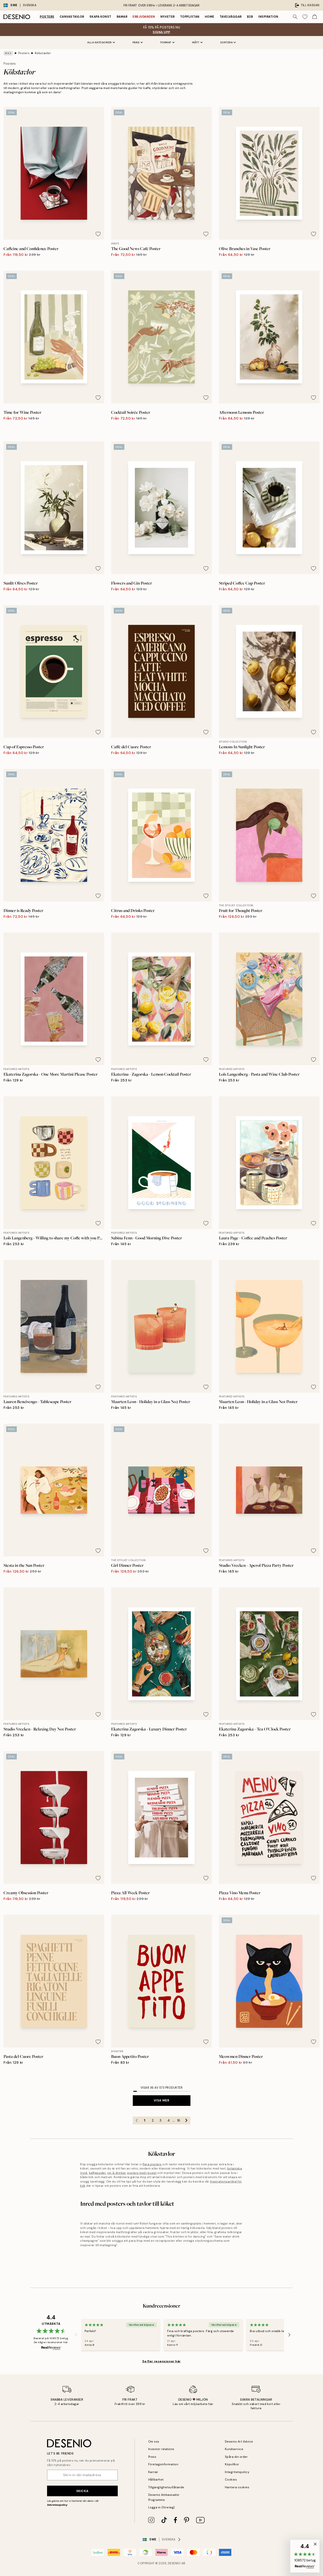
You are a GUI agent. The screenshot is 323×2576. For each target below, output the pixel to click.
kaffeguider (97, 2173)
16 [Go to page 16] (178, 2120)
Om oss (153, 2441)
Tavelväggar (231, 17)
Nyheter (167, 17)
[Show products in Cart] (314, 16)
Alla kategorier (101, 42)
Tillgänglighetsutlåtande (166, 2487)
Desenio (174, 2563)
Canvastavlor (72, 17)
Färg (138, 42)
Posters (47, 17)
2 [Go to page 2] (153, 2120)
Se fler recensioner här (161, 2361)
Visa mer (161, 2100)
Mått (197, 42)
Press (152, 2457)
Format (167, 42)
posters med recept (141, 2173)
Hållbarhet (156, 2479)
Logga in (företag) (161, 2507)
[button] (304, 2556)
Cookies (231, 2479)
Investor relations (161, 2449)
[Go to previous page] (137, 2120)
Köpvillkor (232, 2464)
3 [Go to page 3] (161, 2120)
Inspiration (268, 17)
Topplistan (190, 17)
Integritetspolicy (237, 2472)
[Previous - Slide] (75, 2334)
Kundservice (234, 2449)
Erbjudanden (144, 17)
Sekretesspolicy (57, 2505)
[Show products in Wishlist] (305, 16)
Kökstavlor (43, 53)
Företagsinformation (163, 2464)
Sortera (228, 42)
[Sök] (295, 17)
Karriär (153, 2472)
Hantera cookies (237, 2487)
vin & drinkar (116, 2173)
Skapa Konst (100, 17)
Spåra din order (236, 2457)
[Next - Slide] (289, 2334)
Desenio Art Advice (239, 2441)
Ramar (122, 17)
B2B (250, 17)
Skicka (82, 2491)
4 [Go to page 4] (168, 2120)
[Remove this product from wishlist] (98, 234)
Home (209, 17)
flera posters (152, 2164)
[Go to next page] (186, 2120)
